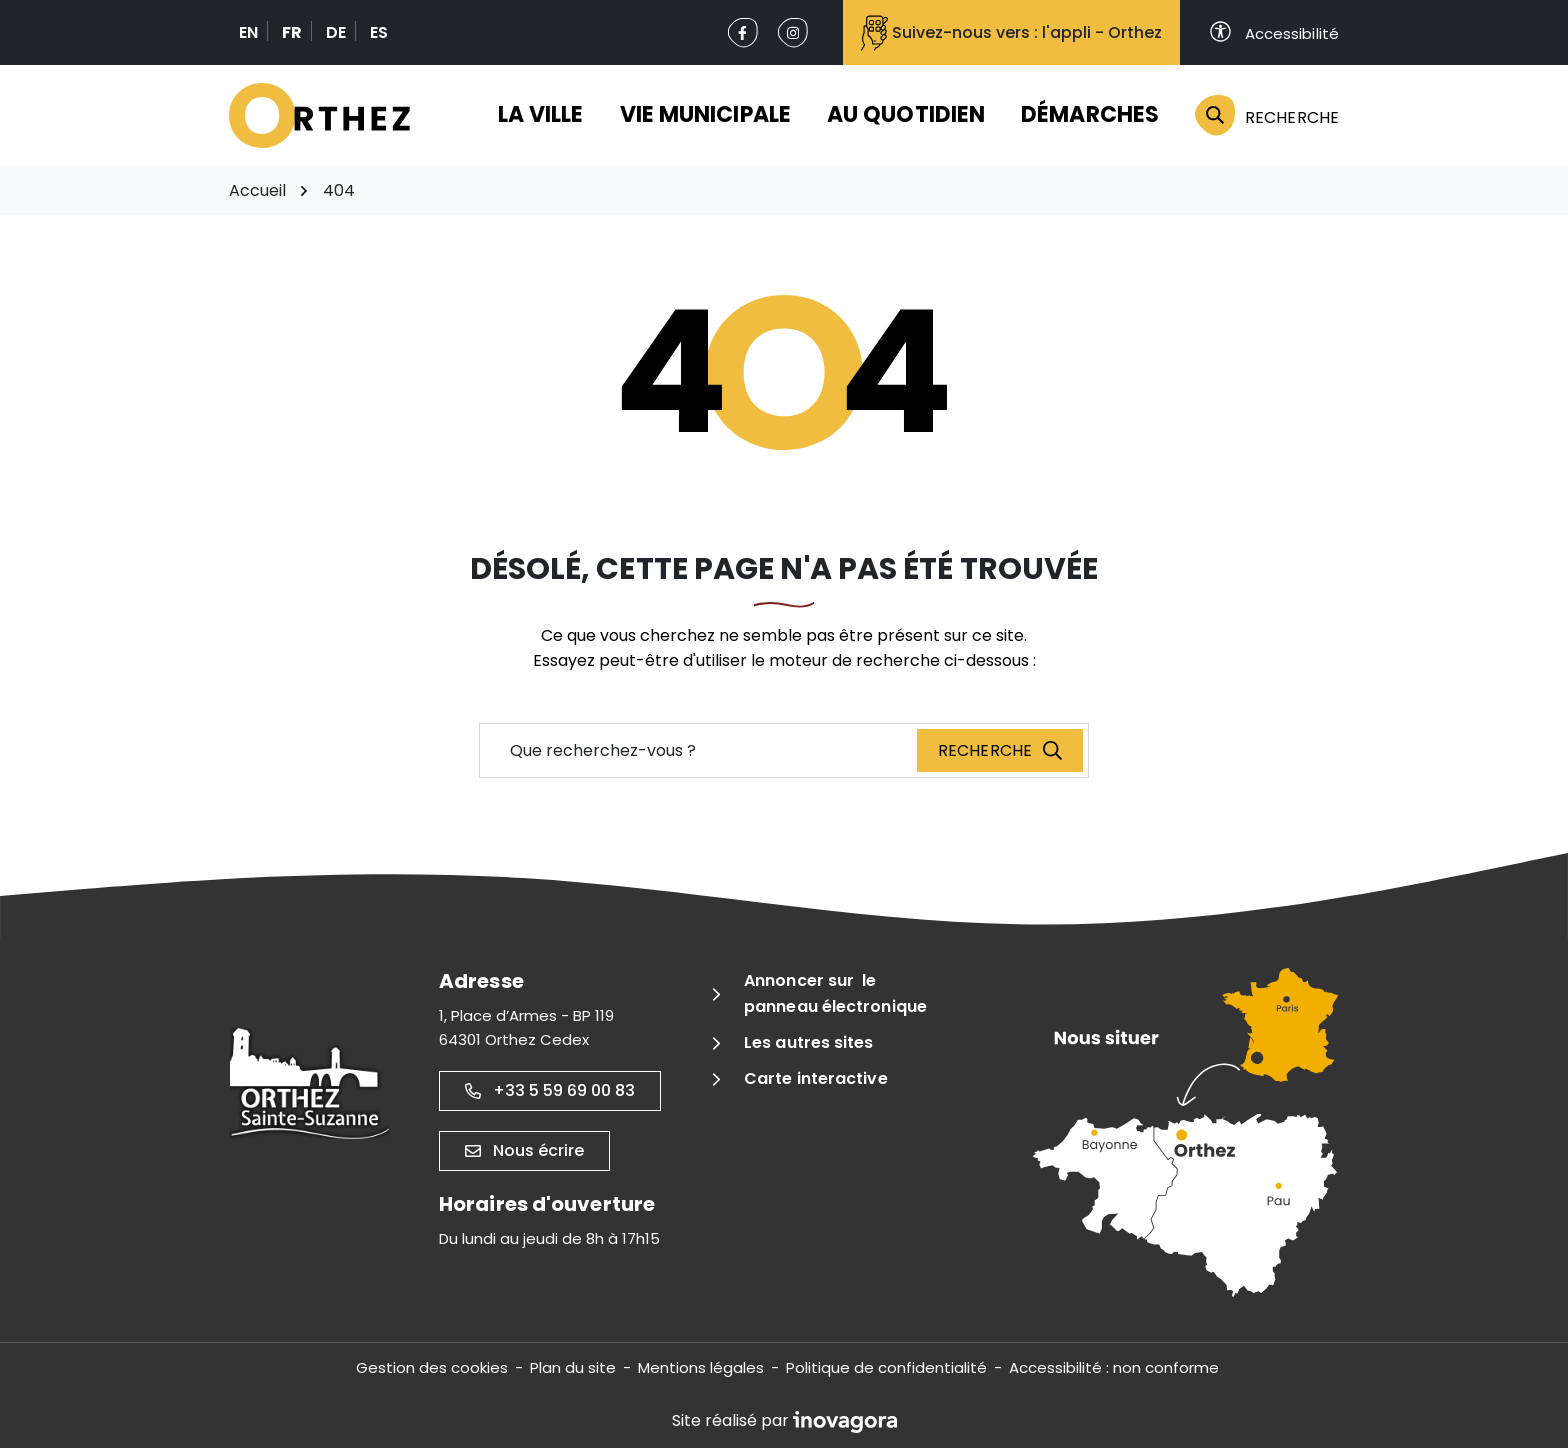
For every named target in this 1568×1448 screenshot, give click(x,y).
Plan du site (573, 1367)
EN (248, 32)
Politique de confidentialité (886, 1367)
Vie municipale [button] (705, 114)
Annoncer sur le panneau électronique (835, 993)
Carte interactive (816, 1078)
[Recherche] (1000, 750)
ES (379, 32)
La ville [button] (541, 114)
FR (292, 32)
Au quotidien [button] (906, 114)
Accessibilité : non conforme (1114, 1367)
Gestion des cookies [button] (432, 1367)
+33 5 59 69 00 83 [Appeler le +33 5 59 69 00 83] (550, 1090)
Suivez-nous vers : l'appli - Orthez (1011, 33)
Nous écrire (524, 1150)
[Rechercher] (1258, 115)
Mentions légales (701, 1367)
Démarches (1090, 114)
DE (336, 32)
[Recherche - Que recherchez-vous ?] (699, 750)
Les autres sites (809, 1042)
